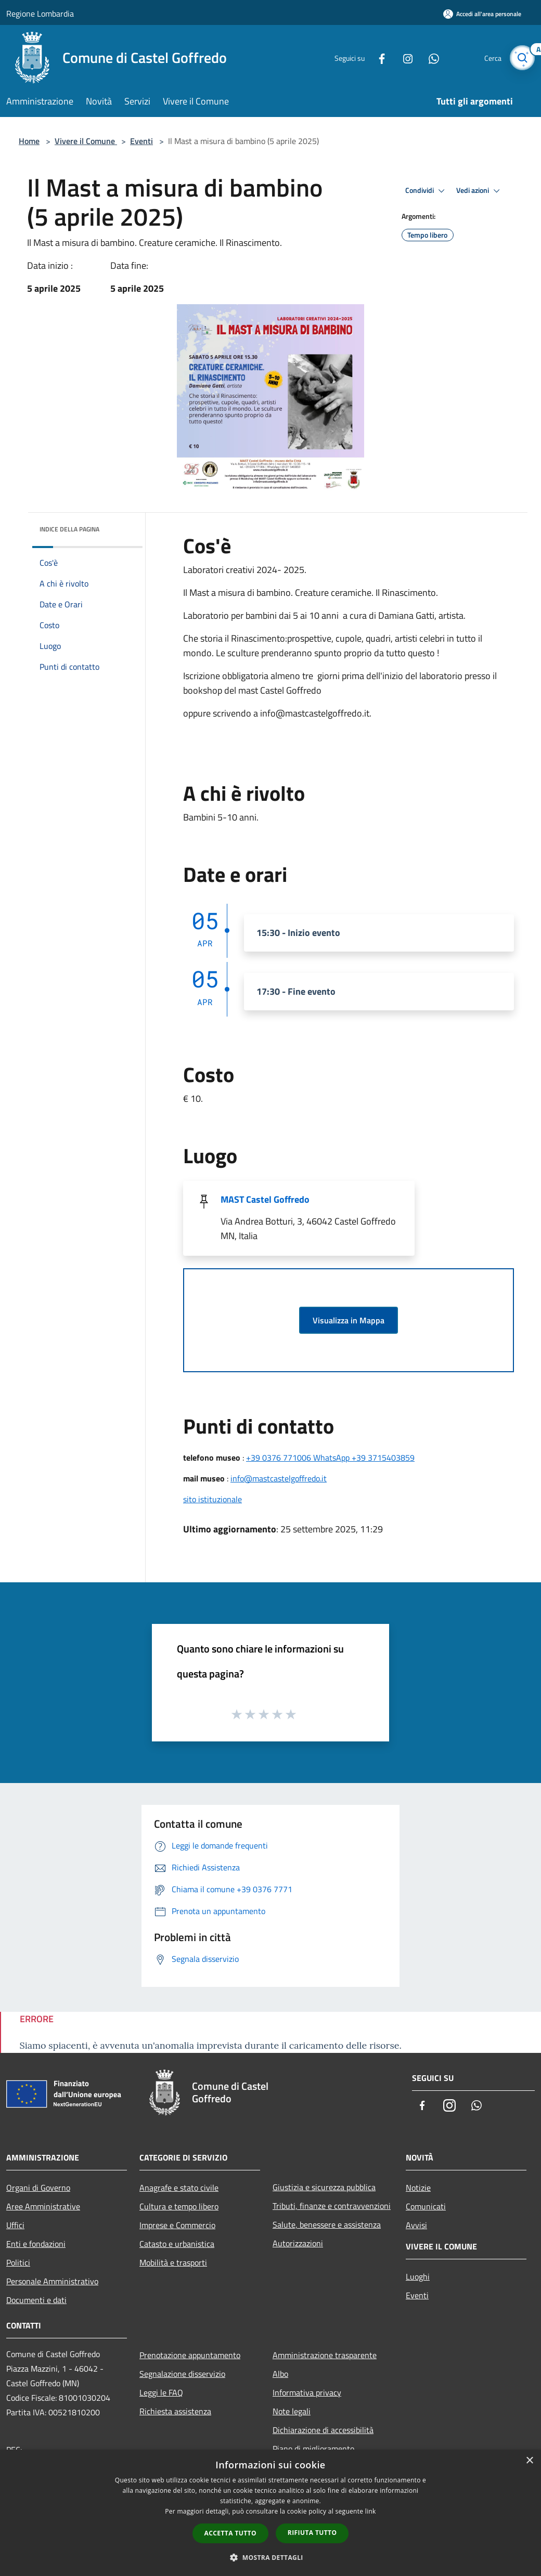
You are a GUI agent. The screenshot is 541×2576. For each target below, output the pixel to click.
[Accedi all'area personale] (482, 14)
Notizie (418, 2187)
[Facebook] (377, 57)
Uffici (15, 2225)
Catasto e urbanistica (176, 2243)
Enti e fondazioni (36, 2243)
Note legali (292, 2411)
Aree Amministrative (43, 2206)
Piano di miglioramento (313, 2448)
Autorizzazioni (298, 2243)
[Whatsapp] (429, 57)
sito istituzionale (212, 1499)
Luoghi (418, 2276)
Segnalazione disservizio (182, 2373)
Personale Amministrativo (52, 2281)
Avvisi (416, 2225)
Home (29, 141)
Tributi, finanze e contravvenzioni (332, 2206)
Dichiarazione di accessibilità (323, 2430)
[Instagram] (403, 57)
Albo (280, 2373)
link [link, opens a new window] (370, 2511)
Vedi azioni (479, 191)
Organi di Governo (38, 2187)
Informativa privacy (307, 2392)
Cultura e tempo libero (178, 2206)
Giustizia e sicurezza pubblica (324, 2187)
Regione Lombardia (40, 13)
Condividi (426, 191)
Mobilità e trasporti (173, 2262)
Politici (18, 2262)
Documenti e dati (36, 2300)
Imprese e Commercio (177, 2225)
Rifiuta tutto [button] (312, 2532)
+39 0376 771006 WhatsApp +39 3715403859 (330, 1457)
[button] (270, 2557)
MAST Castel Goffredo (265, 1199)
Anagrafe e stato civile (178, 2187)
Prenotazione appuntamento (189, 2355)
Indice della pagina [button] (69, 529)
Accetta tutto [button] (230, 2533)
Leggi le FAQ (161, 2392)
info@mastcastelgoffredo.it (278, 1478)
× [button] (529, 2461)
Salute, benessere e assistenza (327, 2224)
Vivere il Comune (86, 141)
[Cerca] (522, 57)
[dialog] (270, 2513)
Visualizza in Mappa (348, 1320)
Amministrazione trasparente (325, 2355)
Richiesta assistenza (175, 2411)
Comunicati (426, 2206)
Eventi (141, 141)
